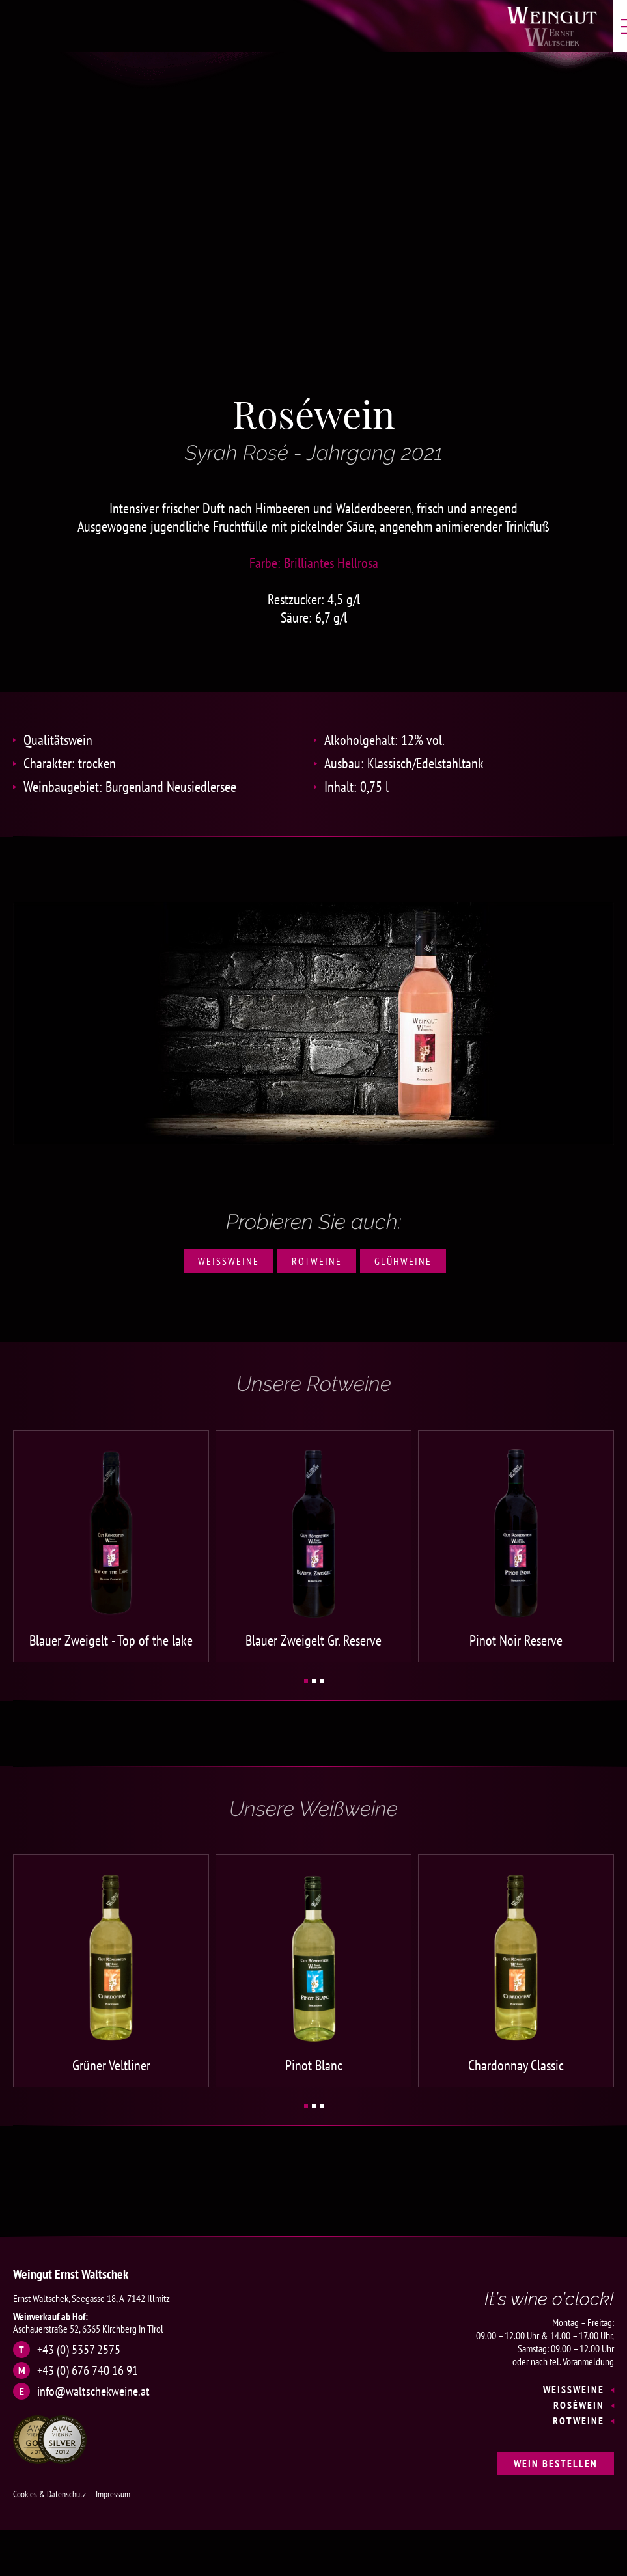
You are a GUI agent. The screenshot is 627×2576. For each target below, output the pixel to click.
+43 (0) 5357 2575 (78, 2342)
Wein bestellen (556, 2456)
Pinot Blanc (313, 2058)
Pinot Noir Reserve (516, 1637)
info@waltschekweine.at (93, 2384)
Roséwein (578, 2398)
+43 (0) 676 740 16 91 (87, 2363)
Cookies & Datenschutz (49, 2487)
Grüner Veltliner (111, 2058)
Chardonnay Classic (516, 2058)
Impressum (113, 2487)
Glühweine (403, 1261)
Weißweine (228, 1261)
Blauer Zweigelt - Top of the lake (111, 1637)
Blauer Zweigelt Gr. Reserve (313, 1637)
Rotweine (317, 1261)
